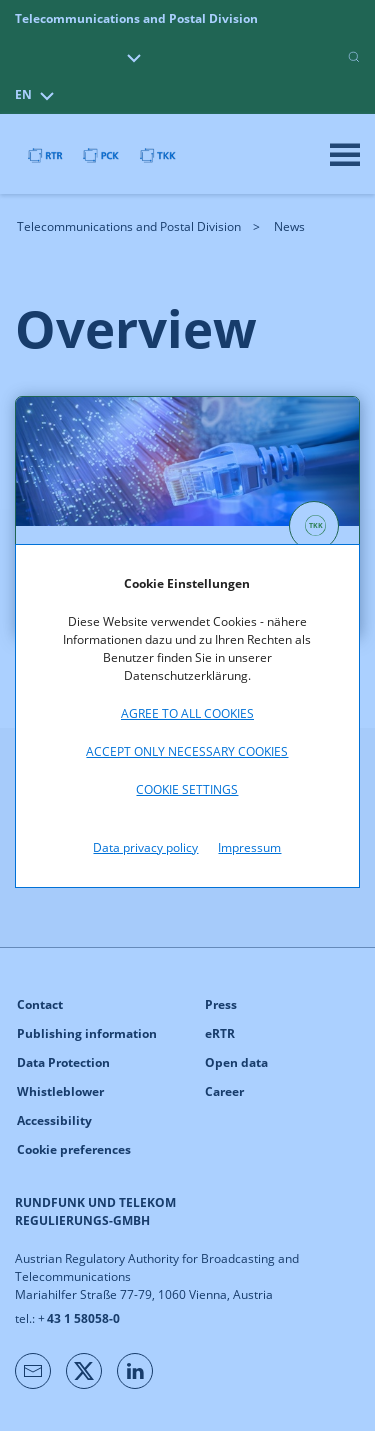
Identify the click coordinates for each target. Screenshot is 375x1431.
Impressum (249, 847)
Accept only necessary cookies (187, 751)
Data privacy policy (145, 847)
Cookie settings (187, 789)
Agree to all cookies (187, 713)
